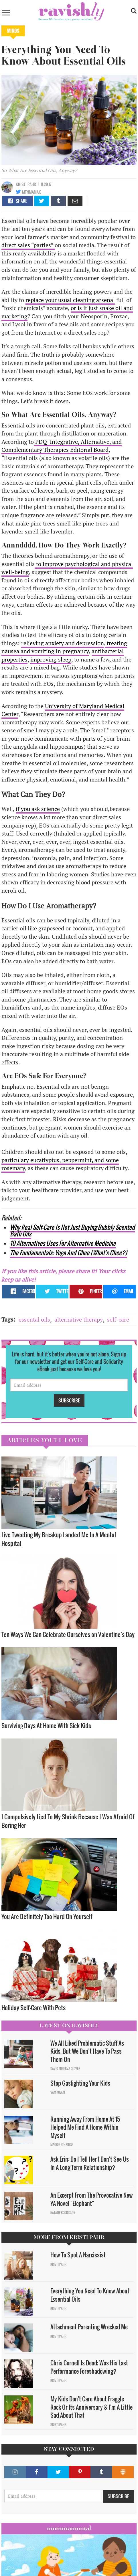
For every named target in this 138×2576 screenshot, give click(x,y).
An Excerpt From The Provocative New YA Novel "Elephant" (91, 2199)
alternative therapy (78, 1319)
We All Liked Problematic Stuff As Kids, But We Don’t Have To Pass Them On (87, 2051)
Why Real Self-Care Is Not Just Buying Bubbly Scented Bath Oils (72, 1230)
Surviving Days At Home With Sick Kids (46, 1725)
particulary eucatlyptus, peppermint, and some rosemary (60, 1164)
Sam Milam (57, 2092)
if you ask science (38, 809)
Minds (13, 30)
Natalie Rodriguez (62, 2212)
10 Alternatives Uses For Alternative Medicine (63, 1243)
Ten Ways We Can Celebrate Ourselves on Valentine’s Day (68, 1634)
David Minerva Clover (65, 2068)
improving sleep (50, 659)
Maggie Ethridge (61, 2144)
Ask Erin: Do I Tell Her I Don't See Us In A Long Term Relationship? (89, 2163)
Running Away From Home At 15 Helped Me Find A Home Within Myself (85, 2127)
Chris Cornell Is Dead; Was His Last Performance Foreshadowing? (89, 2367)
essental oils (34, 1319)
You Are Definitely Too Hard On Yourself (46, 1916)
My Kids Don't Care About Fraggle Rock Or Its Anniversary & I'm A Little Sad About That (91, 2407)
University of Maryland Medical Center (62, 710)
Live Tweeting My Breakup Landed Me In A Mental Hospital (58, 1539)
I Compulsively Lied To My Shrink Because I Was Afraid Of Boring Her (68, 1821)
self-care (118, 1319)
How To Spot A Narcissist (78, 2255)
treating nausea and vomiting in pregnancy (64, 647)
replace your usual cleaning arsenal (70, 300)
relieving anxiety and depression (62, 643)
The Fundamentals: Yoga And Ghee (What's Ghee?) (68, 1252)
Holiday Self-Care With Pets (34, 2007)
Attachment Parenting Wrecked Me (89, 2327)
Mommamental (69, 2528)
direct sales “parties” (28, 245)
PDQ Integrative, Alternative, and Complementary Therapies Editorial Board (61, 446)
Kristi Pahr (26, 184)
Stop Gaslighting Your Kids (80, 2083)
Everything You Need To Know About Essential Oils (89, 2295)
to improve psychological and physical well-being (67, 568)
